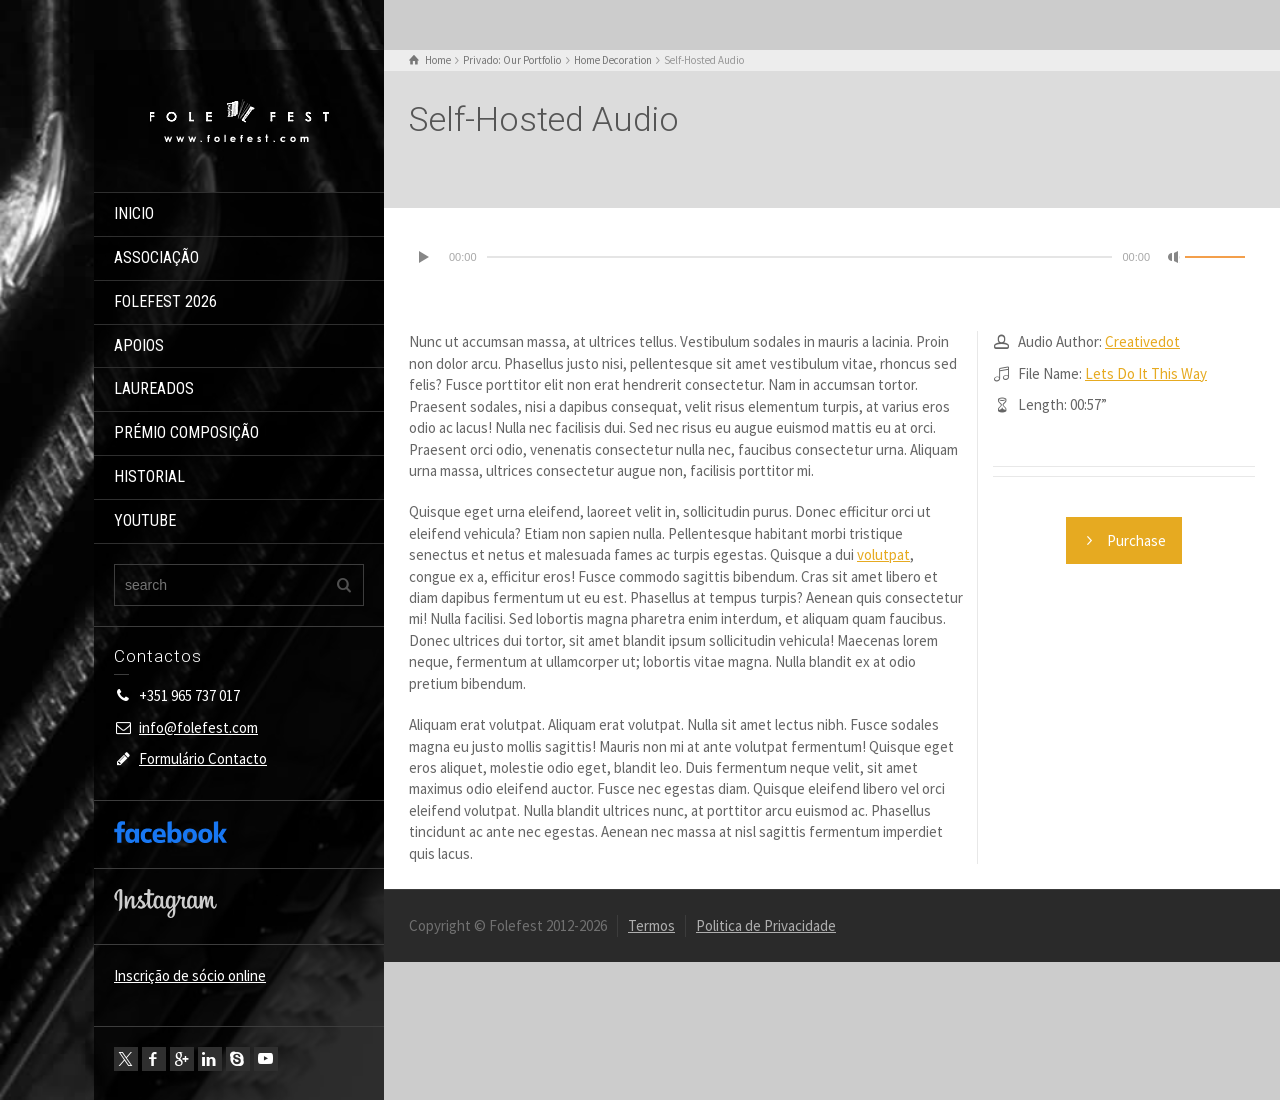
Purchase (1124, 540)
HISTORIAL (149, 476)
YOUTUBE (145, 520)
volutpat (883, 554)
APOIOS (139, 345)
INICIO (134, 213)
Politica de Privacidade (766, 925)
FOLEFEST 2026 (165, 301)
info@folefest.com (198, 727)
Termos (651, 925)
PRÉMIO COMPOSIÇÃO (186, 432)
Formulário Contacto (203, 758)
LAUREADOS (154, 388)
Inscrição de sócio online (190, 975)
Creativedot (1142, 341)
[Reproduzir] (425, 257)
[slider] (800, 257)
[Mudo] (1174, 257)
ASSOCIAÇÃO (156, 257)
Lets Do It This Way (1146, 373)
